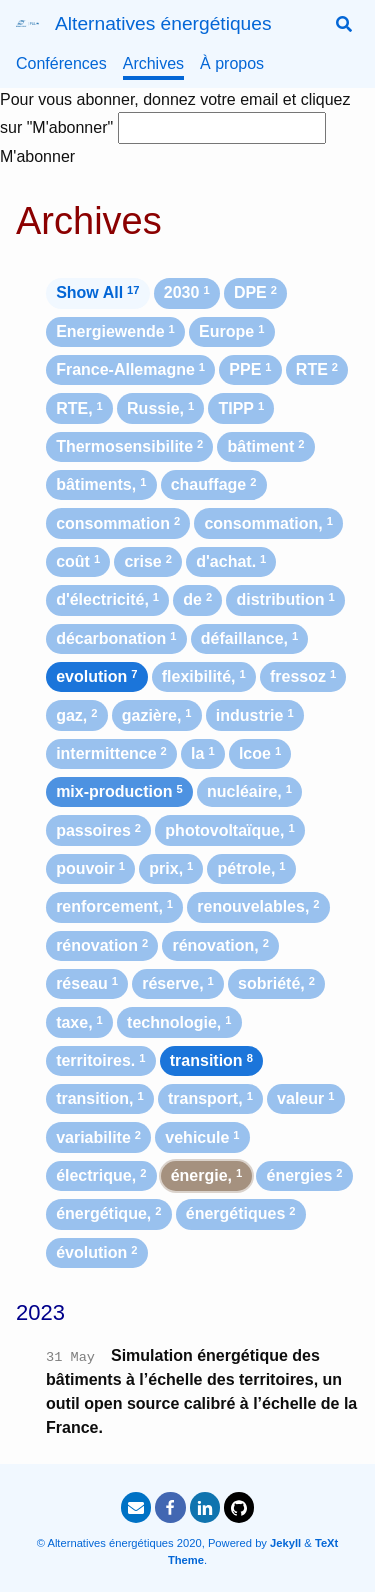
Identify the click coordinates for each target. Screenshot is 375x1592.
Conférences (61, 63)
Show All (97, 292)
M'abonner (37, 156)
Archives (153, 63)
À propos (232, 63)
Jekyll (285, 1543)
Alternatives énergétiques (163, 23)
